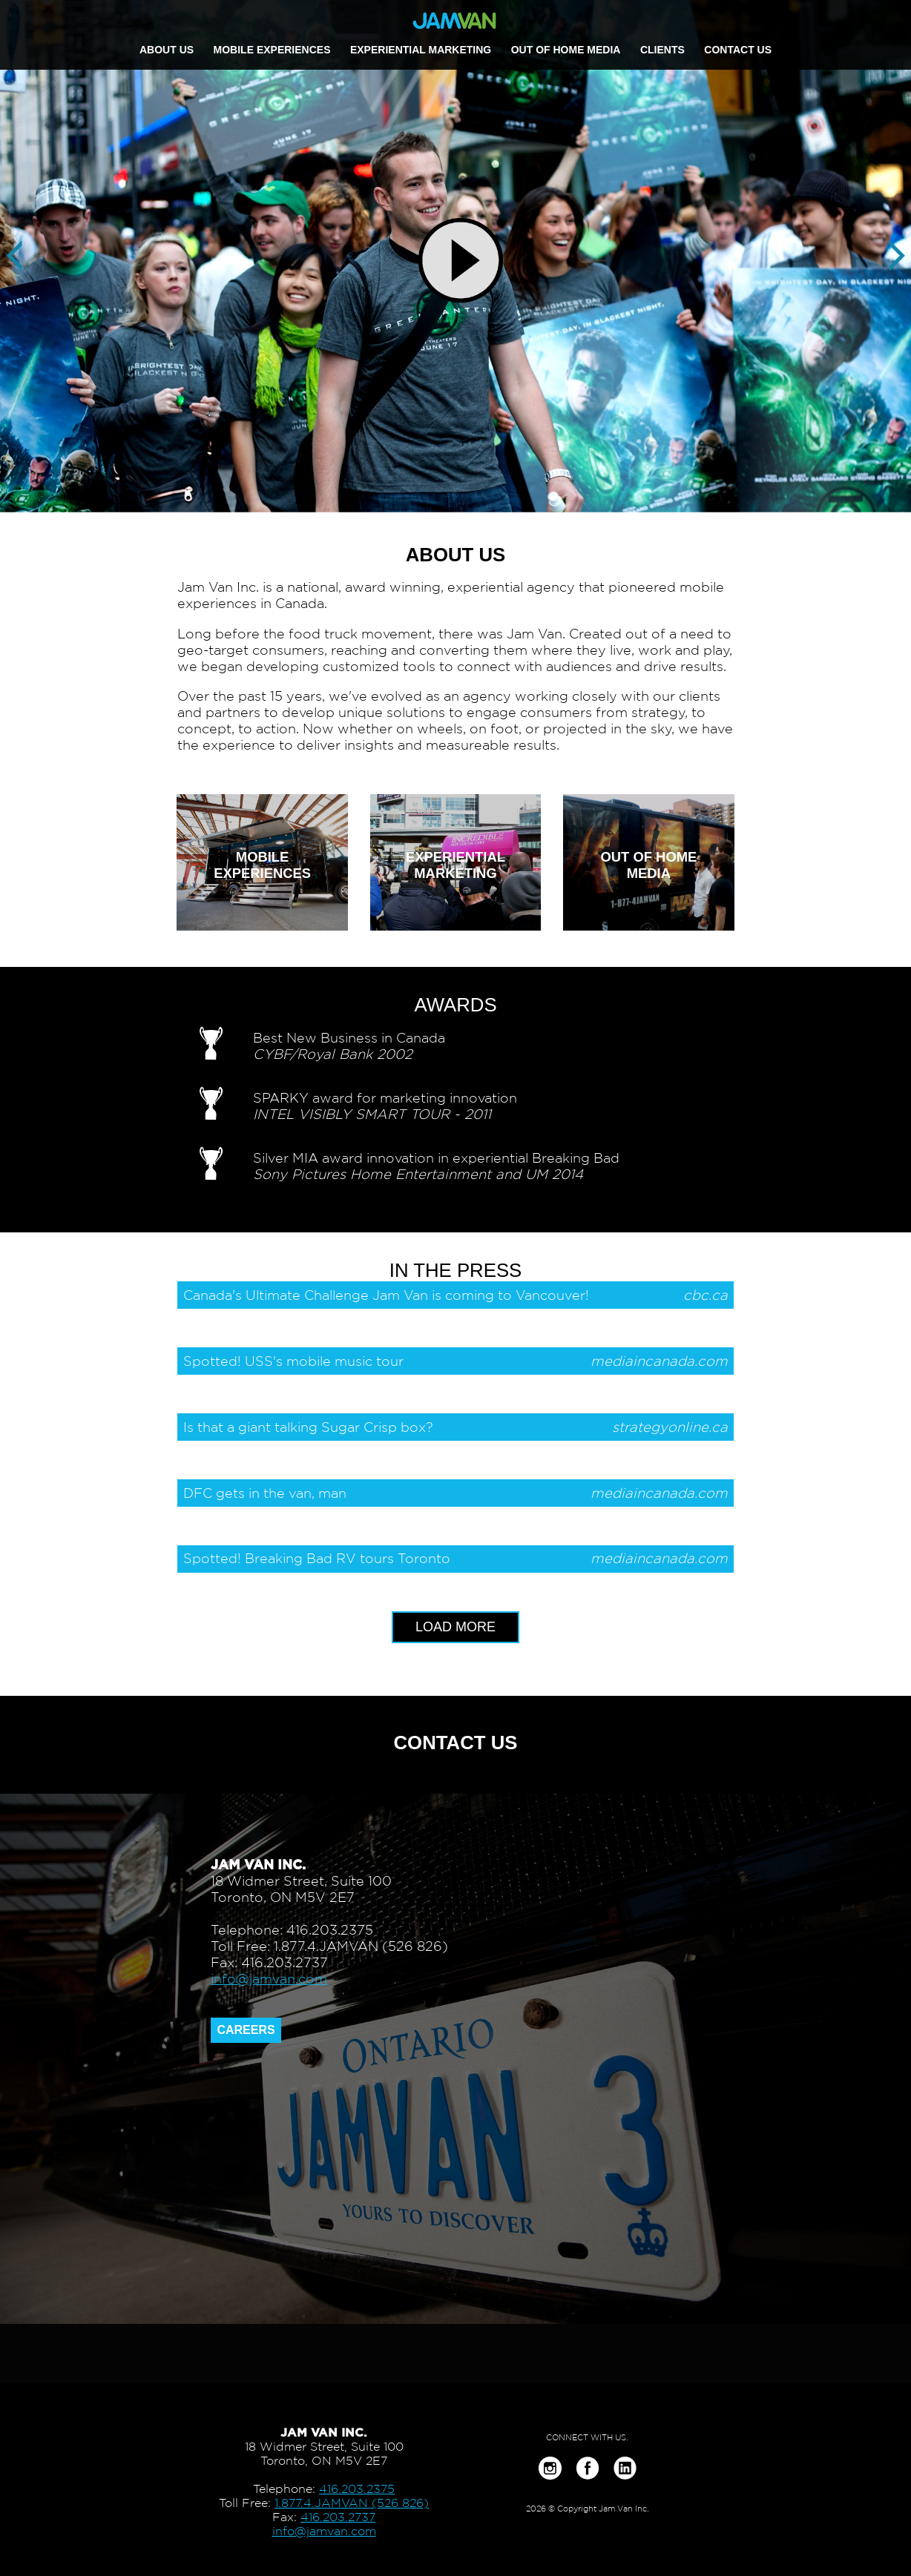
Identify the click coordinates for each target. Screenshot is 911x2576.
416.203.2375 (357, 2488)
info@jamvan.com (269, 1979)
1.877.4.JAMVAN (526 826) (351, 2502)
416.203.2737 (337, 2516)
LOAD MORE (455, 1626)
